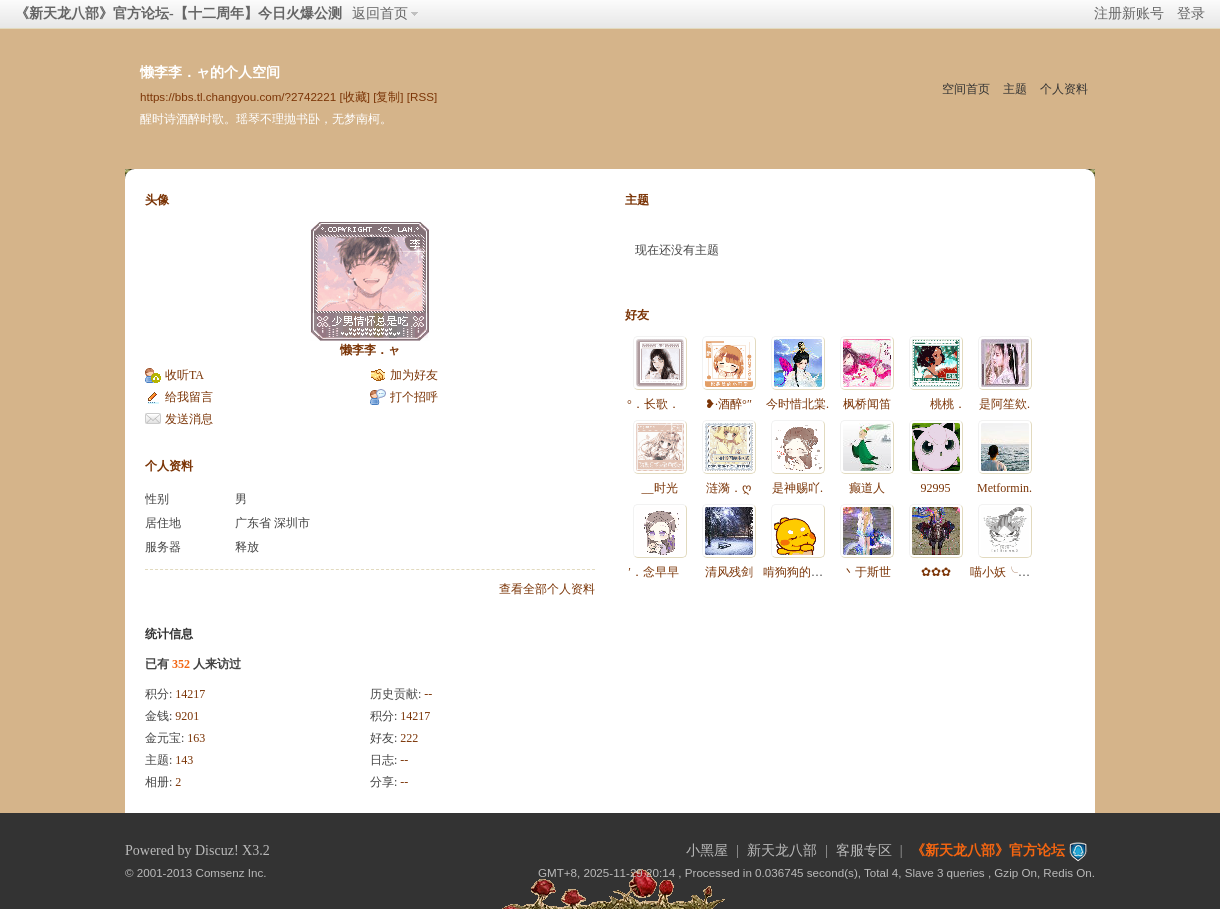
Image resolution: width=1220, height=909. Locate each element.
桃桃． (936, 404)
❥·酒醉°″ (728, 404)
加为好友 (414, 375)
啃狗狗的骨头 (799, 572)
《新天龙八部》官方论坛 (988, 850)
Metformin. (1004, 488)
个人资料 (1064, 89)
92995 (936, 488)
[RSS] (422, 96)
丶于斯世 (867, 572)
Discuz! (217, 850)
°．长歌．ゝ (659, 404)
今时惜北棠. (797, 404)
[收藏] (354, 96)
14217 (190, 694)
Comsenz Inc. (231, 872)
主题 (1015, 89)
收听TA (184, 375)
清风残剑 (729, 572)
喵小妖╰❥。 (1005, 572)
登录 (1191, 13)
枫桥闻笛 (867, 404)
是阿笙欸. (1004, 404)
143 (184, 760)
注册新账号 (1129, 13)
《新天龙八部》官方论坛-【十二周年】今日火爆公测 (178, 13)
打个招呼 (414, 397)
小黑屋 (707, 850)
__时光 (660, 488)
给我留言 (189, 397)
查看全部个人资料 (547, 589)
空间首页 (966, 89)
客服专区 (864, 850)
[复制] (388, 96)
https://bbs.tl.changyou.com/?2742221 (238, 96)
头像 (157, 200)
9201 (187, 716)
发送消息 (189, 419)
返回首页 (380, 13)
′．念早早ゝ (659, 572)
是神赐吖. (797, 488)
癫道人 (867, 488)
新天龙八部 (782, 850)
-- (428, 694)
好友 (637, 315)
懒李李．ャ (370, 350)
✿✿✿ (936, 572)
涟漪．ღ (728, 488)
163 (196, 738)
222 (409, 738)
